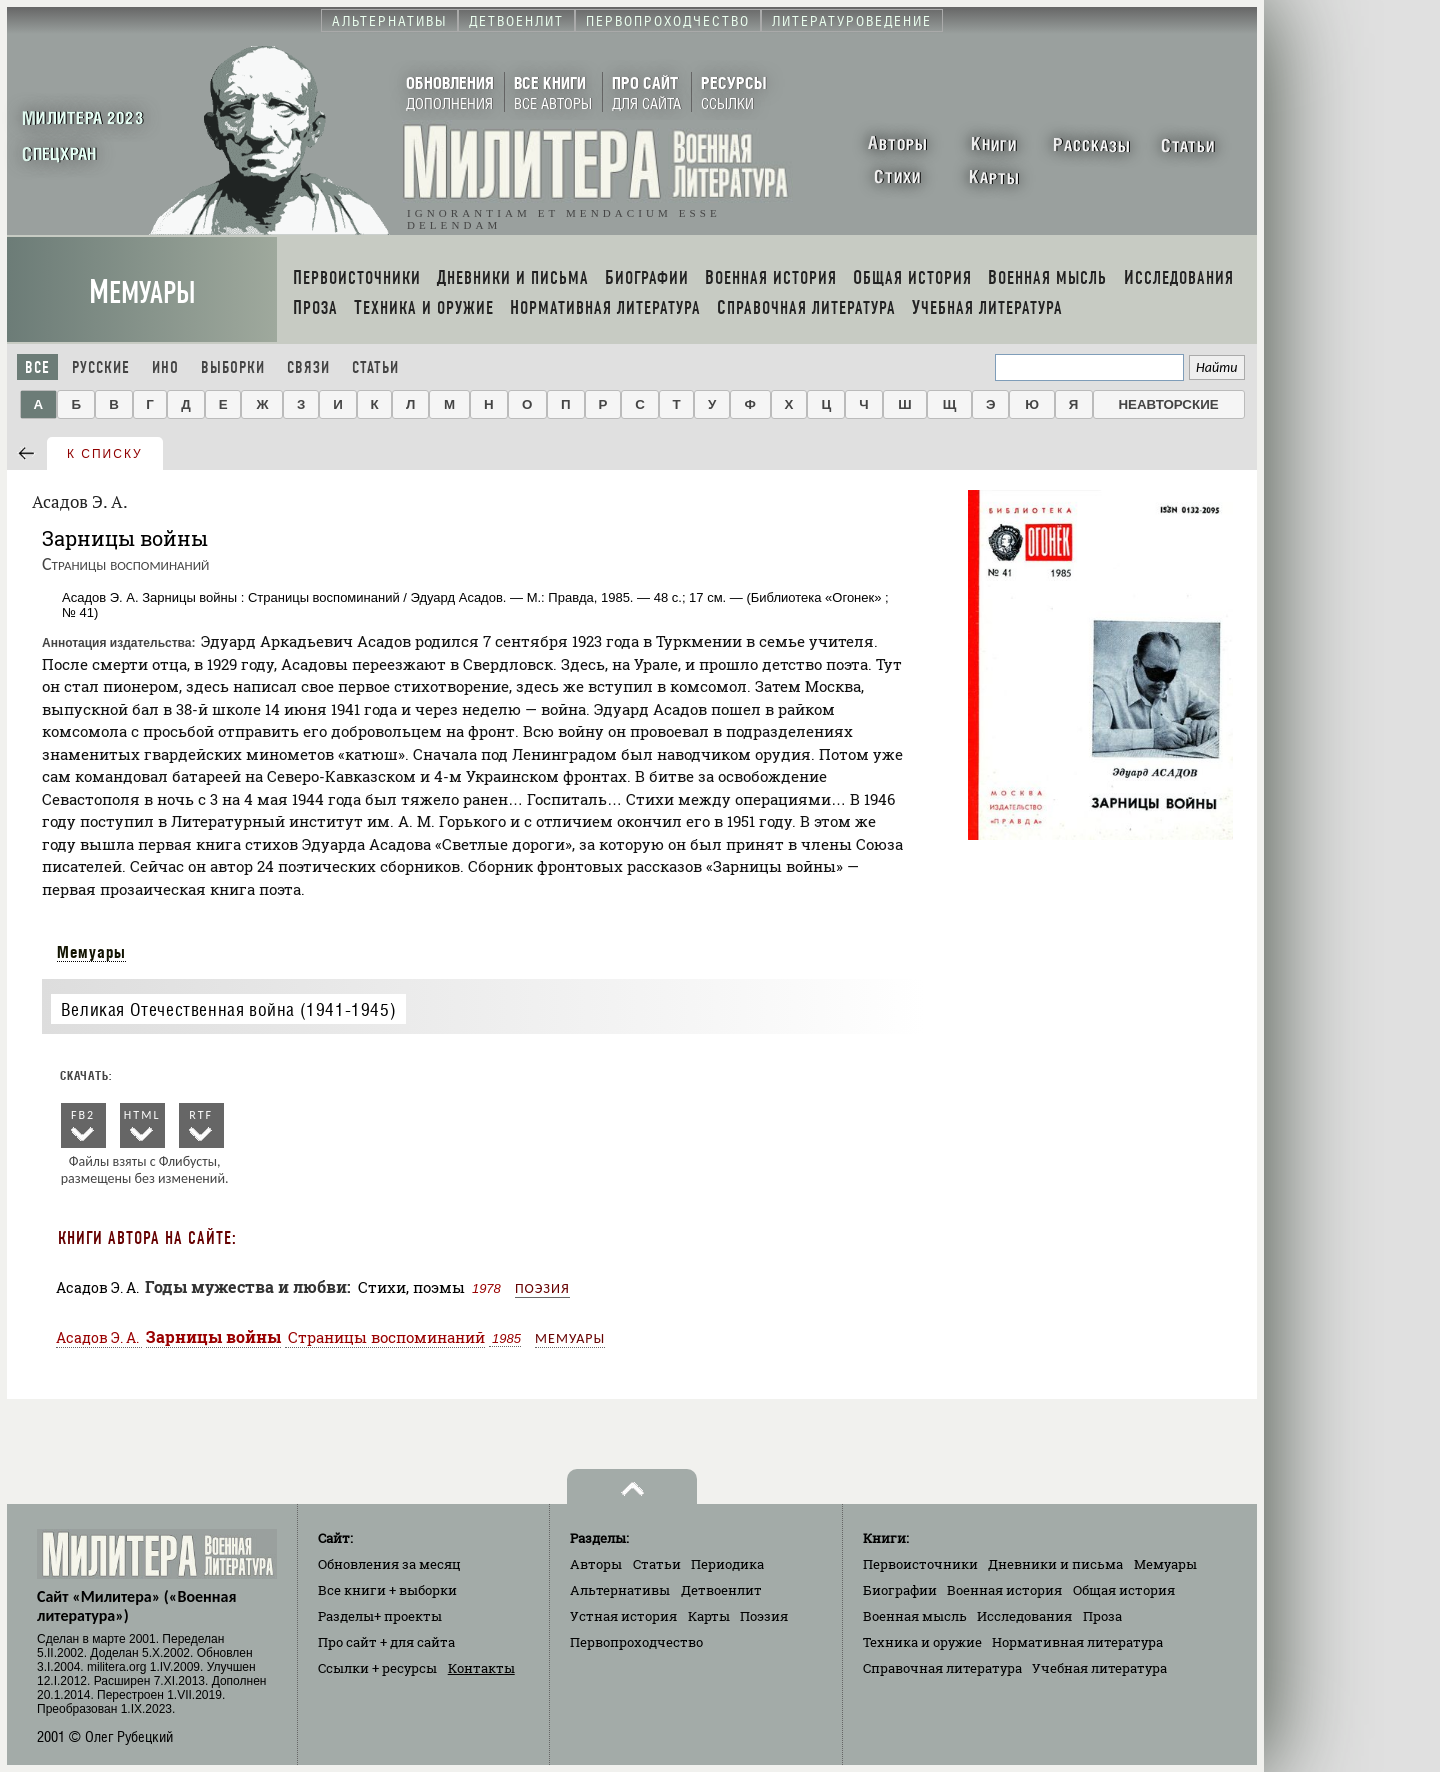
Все (37, 367)
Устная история (623, 1616)
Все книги (387, 1590)
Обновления (389, 1564)
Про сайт (386, 1642)
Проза (1102, 1616)
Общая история (1124, 1590)
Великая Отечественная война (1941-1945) (228, 1009)
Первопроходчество (636, 1642)
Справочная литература (942, 1668)
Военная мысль (915, 1616)
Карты (709, 1616)
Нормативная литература (1077, 1642)
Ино (165, 367)
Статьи (375, 367)
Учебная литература (1099, 1668)
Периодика (727, 1564)
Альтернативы (620, 1590)
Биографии (900, 1590)
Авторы (596, 1564)
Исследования (1024, 1616)
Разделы (380, 1616)
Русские (101, 367)
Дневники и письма (1055, 1564)
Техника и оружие (922, 1642)
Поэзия (542, 1288)
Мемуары (142, 292)
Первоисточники (920, 1564)
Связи (308, 367)
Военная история (1004, 1590)
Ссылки (377, 1668)
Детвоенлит (721, 1590)
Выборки (233, 367)
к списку (105, 454)
